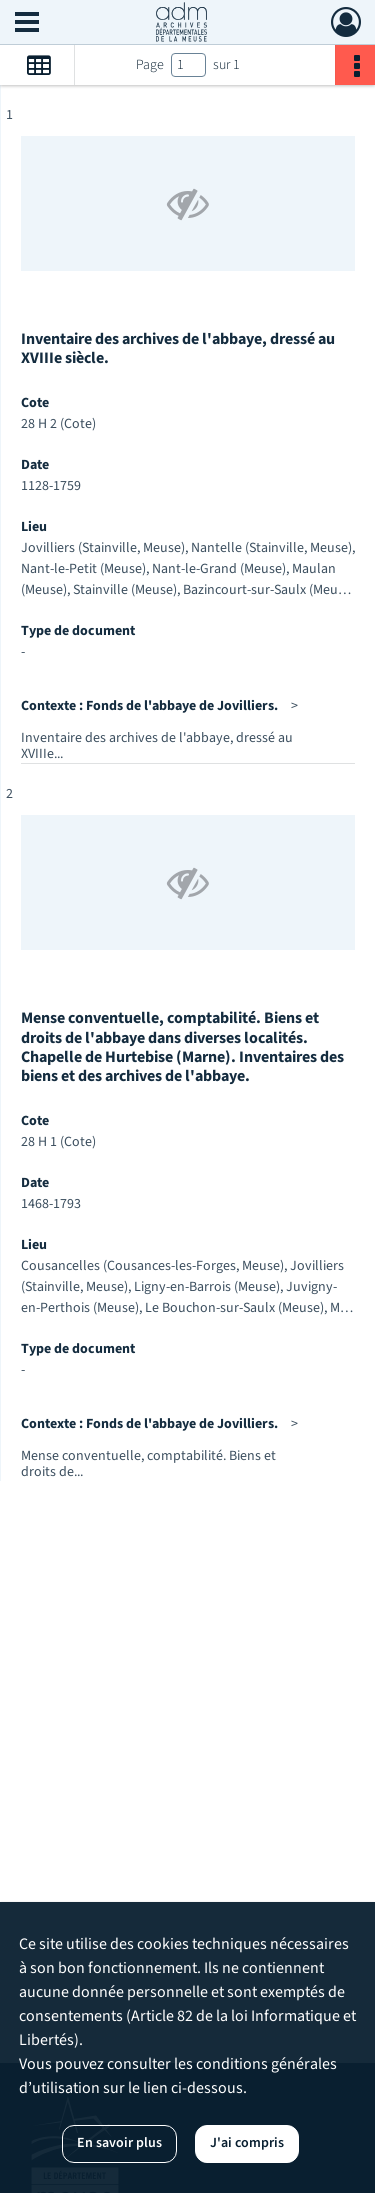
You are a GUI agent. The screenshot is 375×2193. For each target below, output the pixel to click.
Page (150, 65)
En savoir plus (119, 2143)
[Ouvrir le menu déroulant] (27, 24)
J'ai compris (247, 2143)
